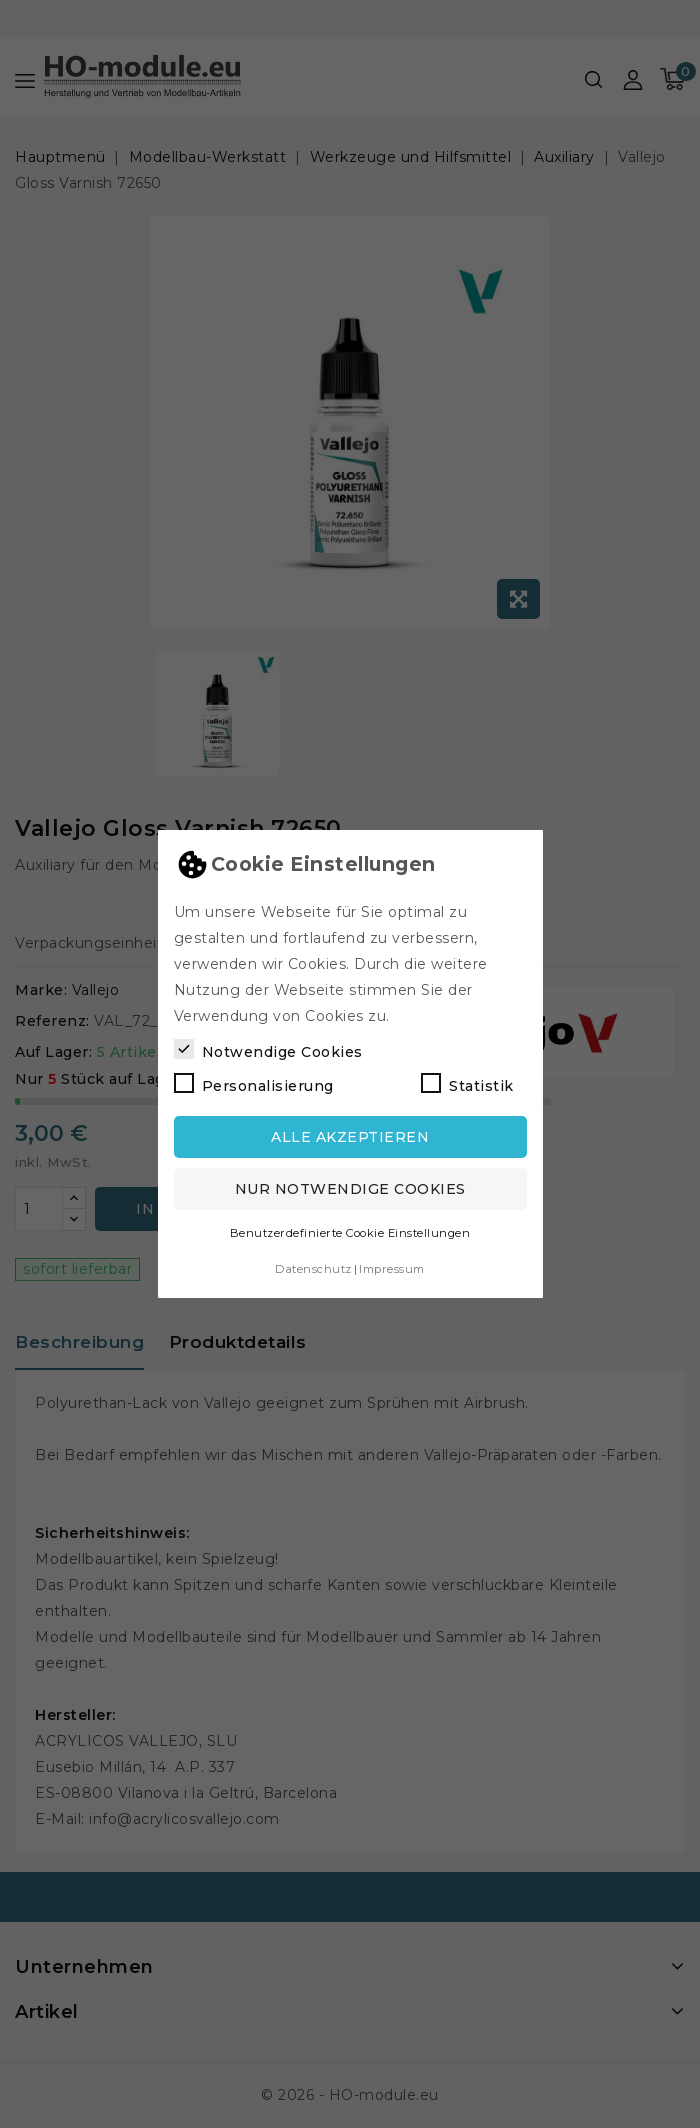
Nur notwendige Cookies (350, 1189)
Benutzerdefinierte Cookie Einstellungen (350, 1233)
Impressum (392, 1269)
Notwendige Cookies (268, 1050)
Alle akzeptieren (350, 1137)
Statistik (467, 1084)
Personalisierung (254, 1084)
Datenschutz (313, 1269)
